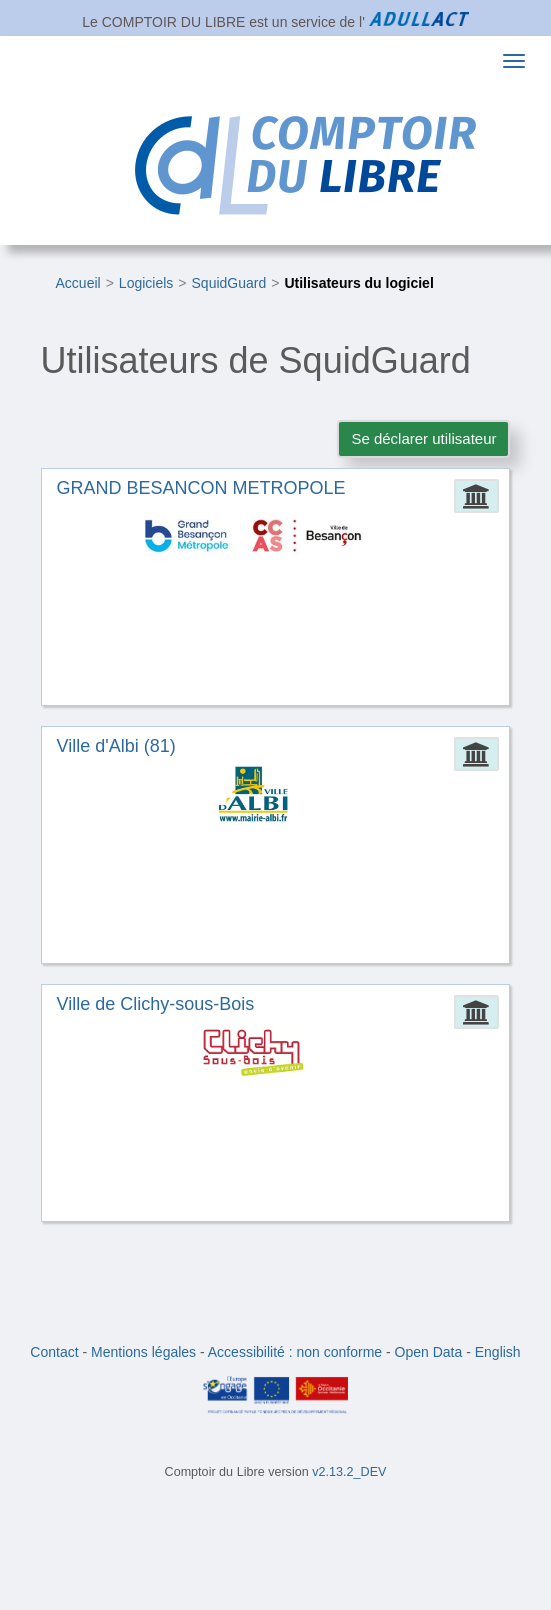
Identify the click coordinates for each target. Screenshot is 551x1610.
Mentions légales (143, 1352)
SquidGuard (229, 283)
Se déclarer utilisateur (423, 438)
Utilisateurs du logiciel (358, 283)
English (498, 1352)
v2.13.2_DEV (349, 1472)
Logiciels (146, 283)
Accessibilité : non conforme (295, 1352)
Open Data (429, 1352)
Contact (54, 1352)
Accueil (78, 283)
